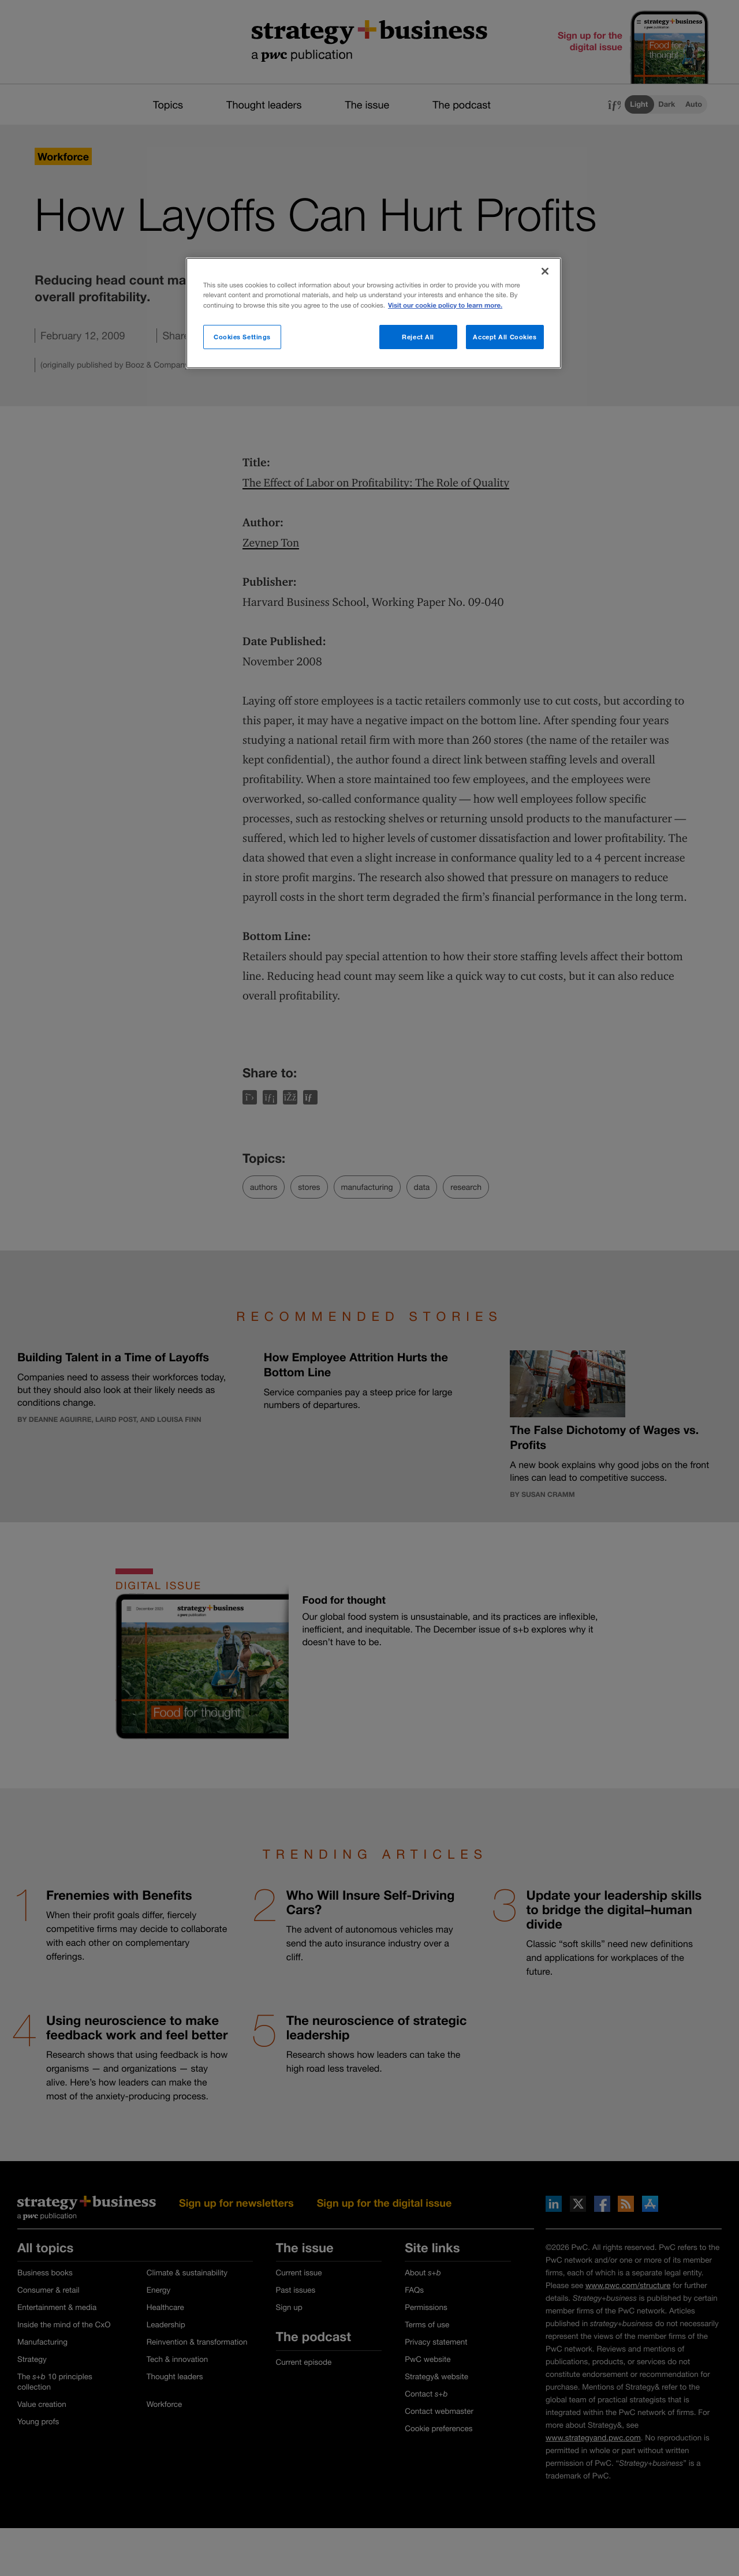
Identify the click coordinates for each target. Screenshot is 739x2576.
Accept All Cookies (504, 336)
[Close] (545, 271)
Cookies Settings (242, 336)
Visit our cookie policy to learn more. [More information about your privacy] (445, 305)
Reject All (418, 336)
